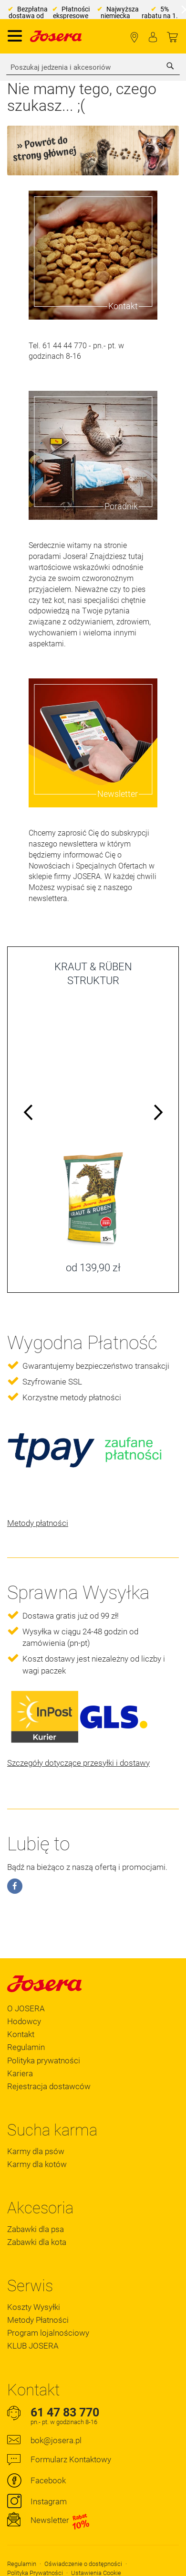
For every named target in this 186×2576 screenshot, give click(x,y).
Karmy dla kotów (37, 2164)
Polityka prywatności (43, 2060)
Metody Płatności (38, 2320)
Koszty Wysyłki (33, 2307)
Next (157, 1114)
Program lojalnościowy (48, 2333)
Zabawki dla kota (36, 2242)
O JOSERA (26, 2008)
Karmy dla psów (35, 2151)
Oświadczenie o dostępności (83, 2563)
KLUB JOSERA (33, 2346)
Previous (29, 1114)
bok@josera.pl (56, 2440)
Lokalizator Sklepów (134, 37)
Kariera (20, 2073)
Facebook (48, 2480)
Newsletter (60, 2520)
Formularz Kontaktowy (71, 2459)
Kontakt (20, 2034)
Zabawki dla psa (35, 2229)
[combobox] (93, 67)
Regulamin (26, 2047)
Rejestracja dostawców (49, 2086)
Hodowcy (24, 2021)
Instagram (49, 2501)
